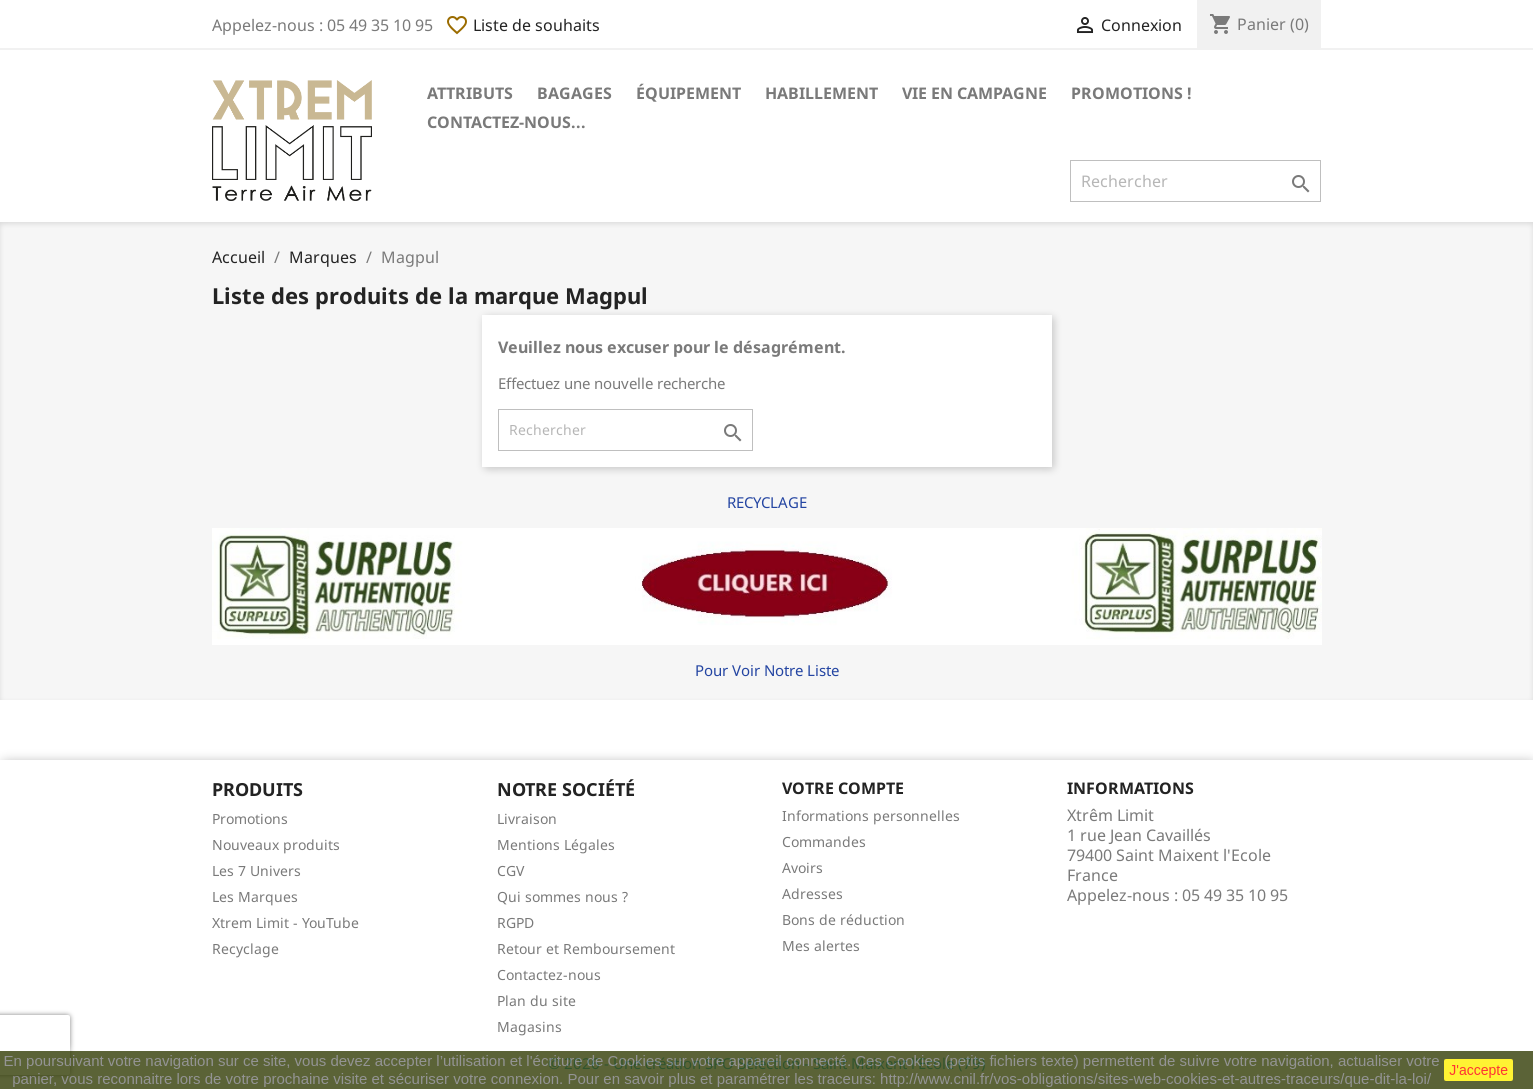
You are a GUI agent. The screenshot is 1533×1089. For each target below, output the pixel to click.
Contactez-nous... (506, 122)
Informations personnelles (871, 815)
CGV (510, 870)
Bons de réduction (843, 919)
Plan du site (536, 1000)
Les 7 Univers (256, 870)
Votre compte (843, 788)
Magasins (529, 1026)
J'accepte (1478, 1070)
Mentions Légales (556, 844)
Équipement (688, 93)
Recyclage (245, 948)
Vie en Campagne (974, 93)
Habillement (821, 93)
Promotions (250, 818)
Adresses (812, 893)
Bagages (574, 93)
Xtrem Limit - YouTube (285, 922)
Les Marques (255, 896)
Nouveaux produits (276, 844)
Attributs (470, 93)
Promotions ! (1131, 93)
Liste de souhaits (522, 25)
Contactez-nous (549, 974)
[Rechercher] (1195, 181)
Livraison (527, 818)
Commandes (824, 841)
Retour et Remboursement (586, 948)
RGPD (515, 922)
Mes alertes (821, 945)
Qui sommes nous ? (562, 896)
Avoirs (802, 867)
